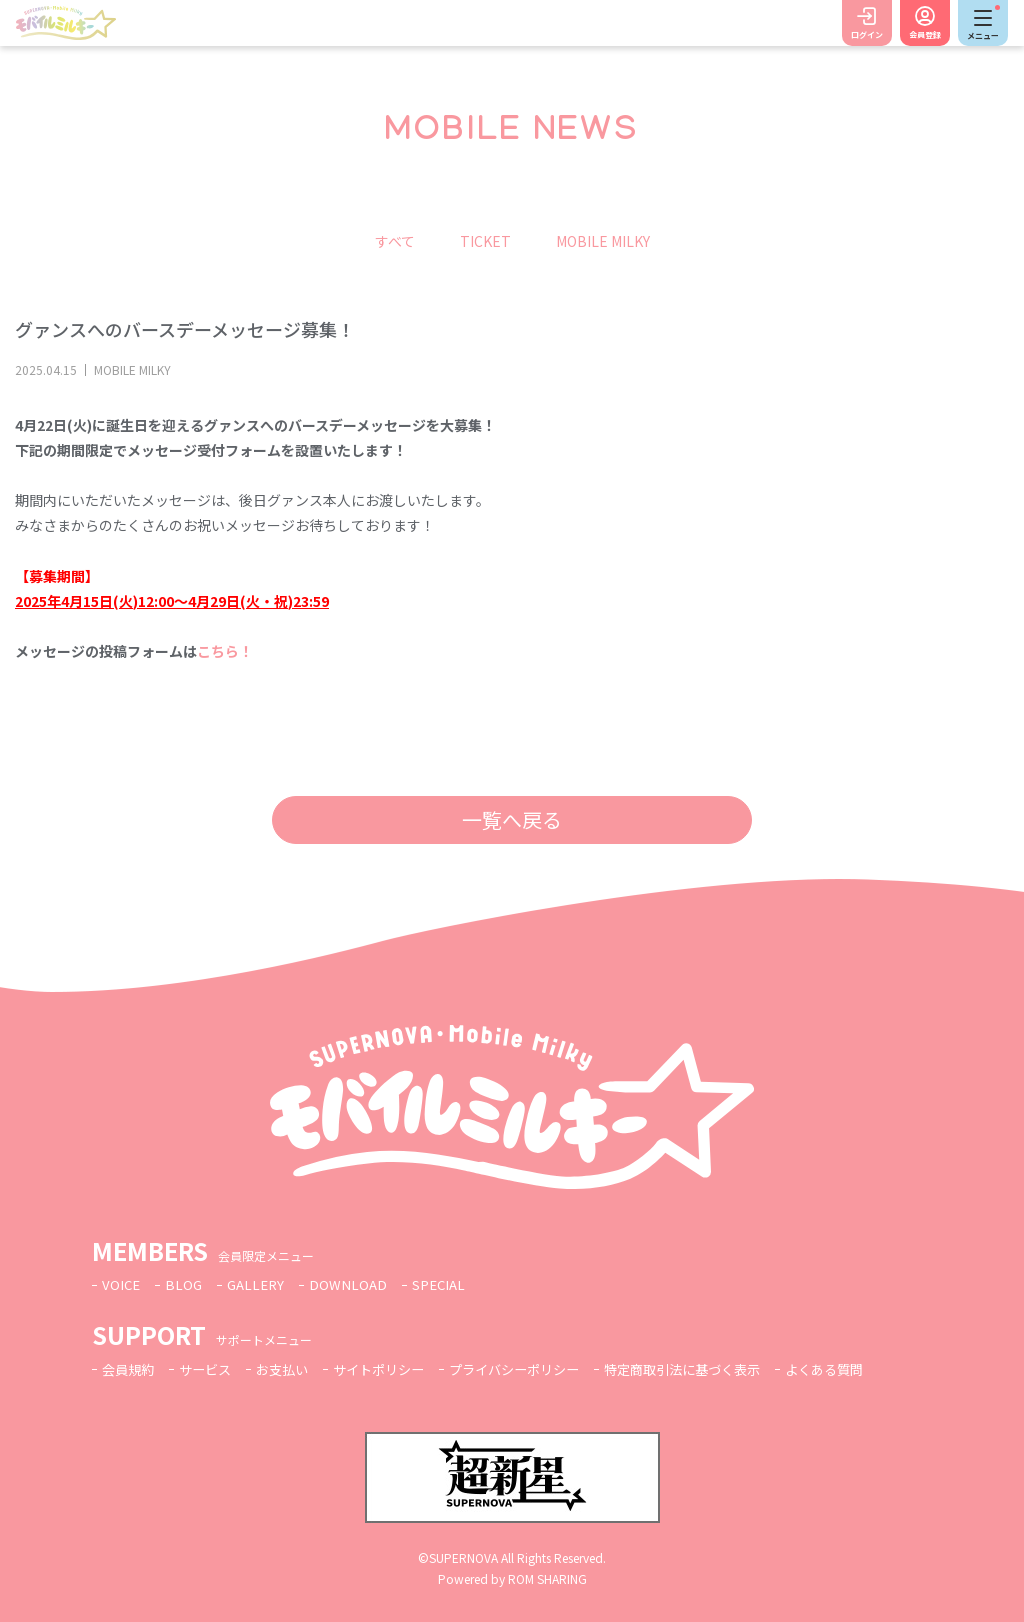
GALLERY (260, 1284)
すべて (395, 241)
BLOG (186, 1284)
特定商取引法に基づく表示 (717, 1369)
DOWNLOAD (355, 1284)
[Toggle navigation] (983, 23)
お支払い (292, 1369)
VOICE (122, 1284)
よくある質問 (868, 1369)
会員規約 (130, 1369)
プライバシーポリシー (538, 1369)
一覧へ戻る (512, 819)
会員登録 (925, 34)
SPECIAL (448, 1284)
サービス (211, 1369)
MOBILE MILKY (603, 241)
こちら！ (225, 651)
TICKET (485, 241)
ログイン (867, 34)
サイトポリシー (394, 1369)
